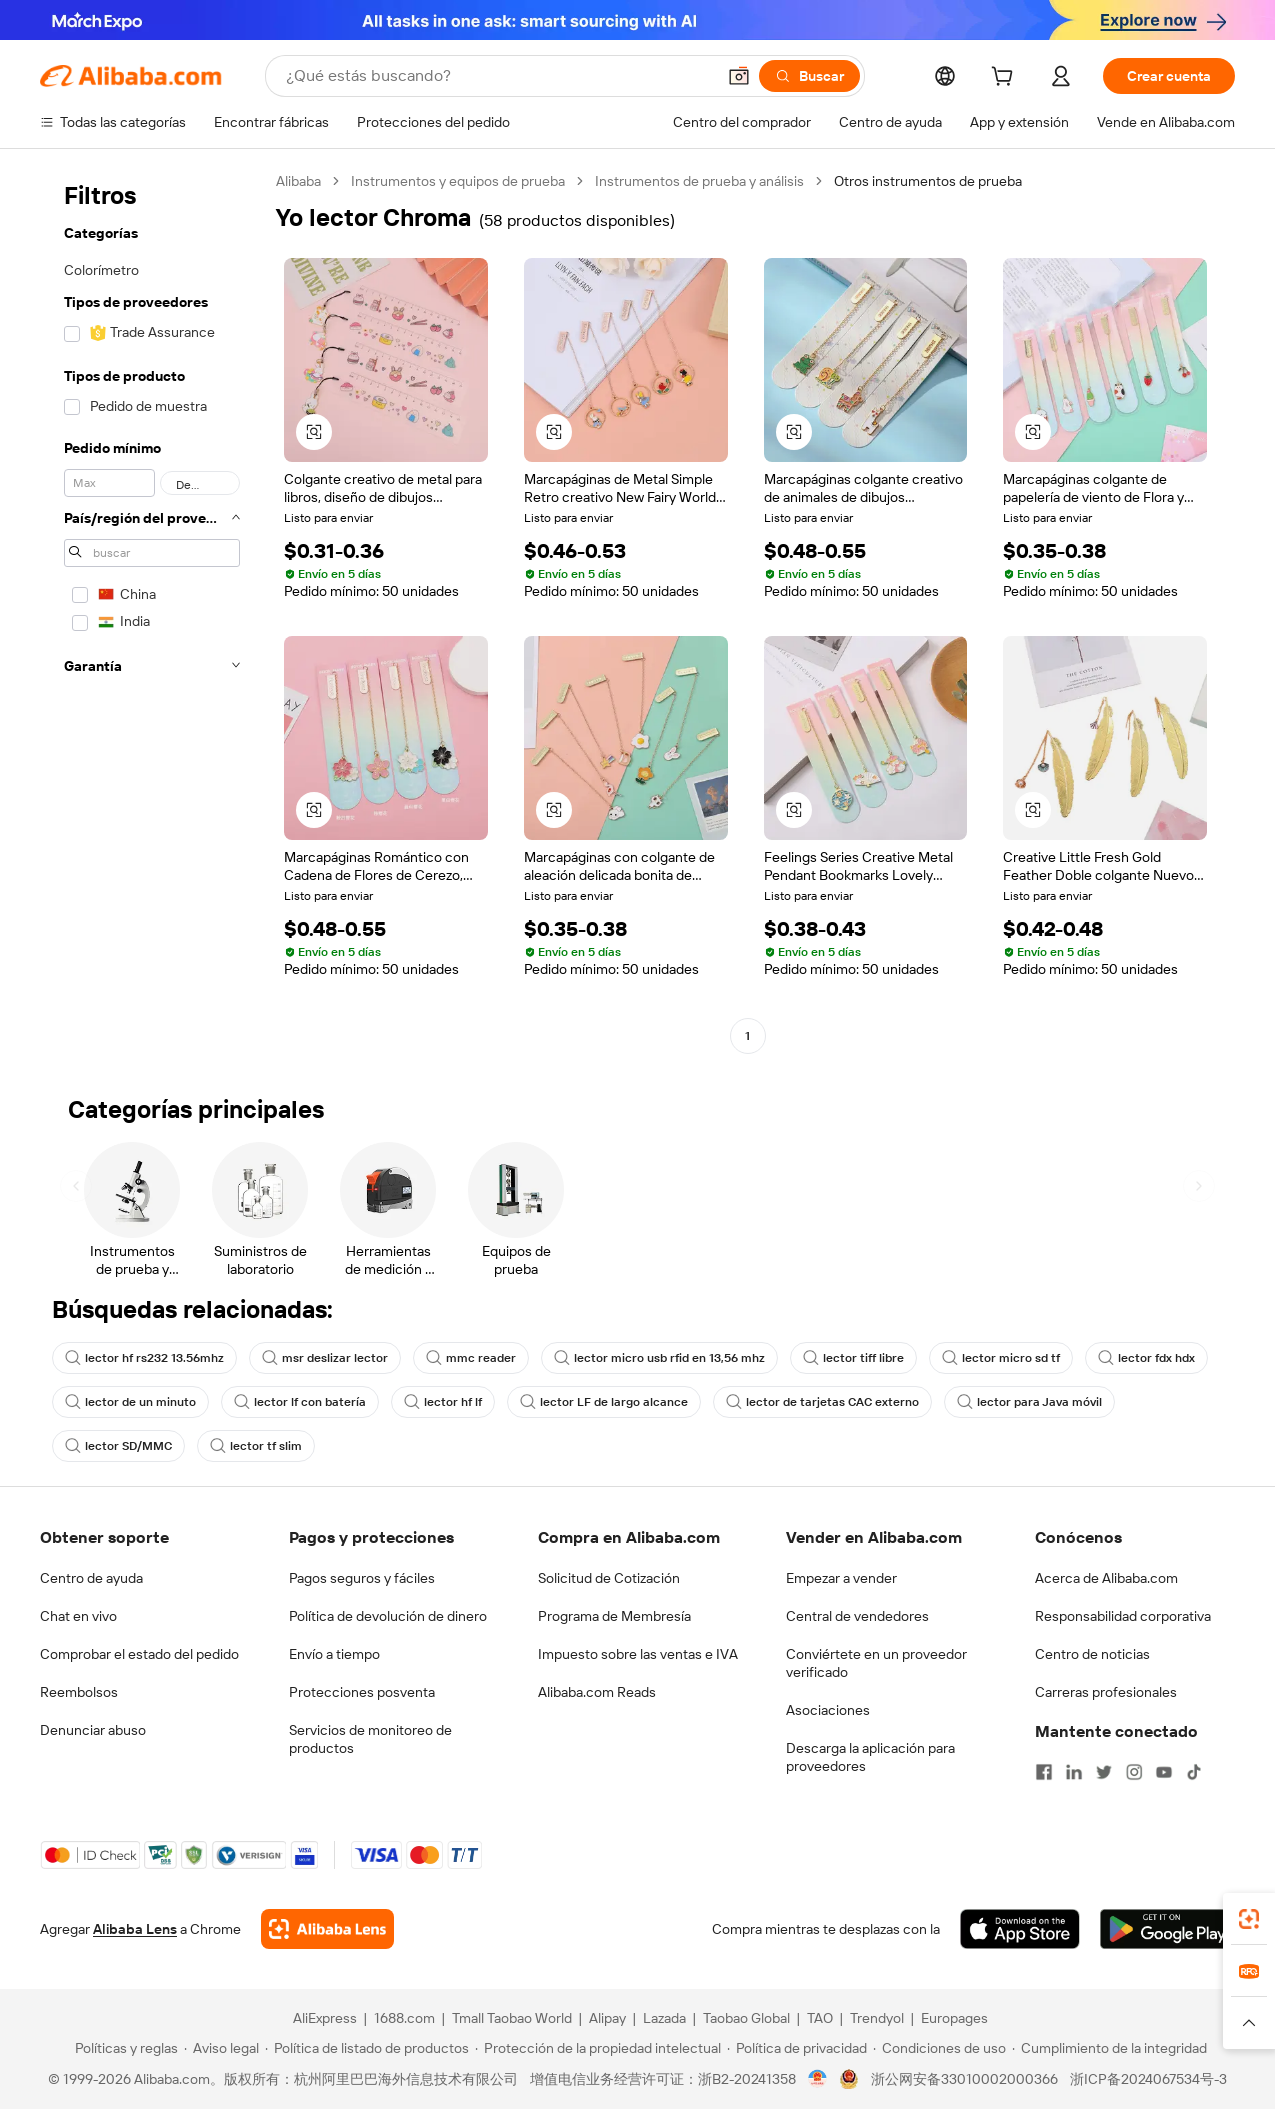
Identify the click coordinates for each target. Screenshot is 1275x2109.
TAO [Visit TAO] (820, 2018)
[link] (1249, 1919)
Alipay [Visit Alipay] (607, 2018)
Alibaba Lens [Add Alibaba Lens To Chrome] (135, 1929)
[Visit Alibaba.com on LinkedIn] (1074, 1772)
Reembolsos (79, 1692)
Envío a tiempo (334, 1654)
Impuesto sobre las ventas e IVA (638, 1654)
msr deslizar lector (325, 1358)
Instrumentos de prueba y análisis (699, 181)
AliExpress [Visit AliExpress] (325, 2018)
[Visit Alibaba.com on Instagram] (1134, 1772)
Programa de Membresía (614, 1616)
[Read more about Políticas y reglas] (123, 2048)
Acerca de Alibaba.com (1106, 1578)
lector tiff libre (853, 1358)
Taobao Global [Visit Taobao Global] (746, 2018)
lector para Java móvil (1029, 1402)
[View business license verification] (817, 2079)
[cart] (1006, 79)
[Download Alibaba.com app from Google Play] (1167, 1929)
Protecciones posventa (362, 1692)
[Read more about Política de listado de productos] (367, 2048)
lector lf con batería (300, 1402)
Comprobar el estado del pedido (139, 1654)
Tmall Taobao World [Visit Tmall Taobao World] (512, 2018)
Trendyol (877, 2018)
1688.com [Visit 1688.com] (404, 2018)
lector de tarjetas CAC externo (822, 1402)
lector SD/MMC (118, 1446)
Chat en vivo (78, 1616)
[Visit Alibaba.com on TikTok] (1194, 1772)
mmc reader (471, 1358)
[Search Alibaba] (498, 76)
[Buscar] (809, 76)
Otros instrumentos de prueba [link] (928, 181)
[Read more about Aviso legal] (221, 2048)
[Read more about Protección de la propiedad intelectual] (598, 2048)
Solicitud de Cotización (609, 1578)
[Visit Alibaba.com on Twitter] (1104, 1772)
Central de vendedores (857, 1616)
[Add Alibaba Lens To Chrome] (327, 1929)
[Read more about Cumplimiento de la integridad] (1109, 2048)
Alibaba (298, 181)
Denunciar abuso (93, 1730)
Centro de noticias (1092, 1654)
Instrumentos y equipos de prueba (458, 181)
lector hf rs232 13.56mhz (144, 1358)
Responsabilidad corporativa (1123, 1616)
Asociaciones (828, 1710)
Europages (954, 2018)
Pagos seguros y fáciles (362, 1578)
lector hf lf (443, 1402)
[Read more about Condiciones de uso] (939, 2048)
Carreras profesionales (1106, 1692)
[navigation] (152, 611)
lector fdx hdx (1146, 1358)
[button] (739, 76)
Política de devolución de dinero (388, 1616)
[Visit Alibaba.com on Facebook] (1044, 1772)
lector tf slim (256, 1446)
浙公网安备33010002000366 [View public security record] (964, 2079)
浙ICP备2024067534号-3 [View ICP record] (1148, 2079)
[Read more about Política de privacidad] (797, 2048)
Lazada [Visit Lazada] (664, 2018)
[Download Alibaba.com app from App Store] (1020, 1929)
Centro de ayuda (91, 1578)
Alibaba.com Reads (597, 1692)
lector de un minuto (130, 1402)
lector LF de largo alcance (604, 1402)
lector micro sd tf (1001, 1358)
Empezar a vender (841, 1578)
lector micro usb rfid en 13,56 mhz (659, 1358)
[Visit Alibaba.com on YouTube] (1164, 1772)
